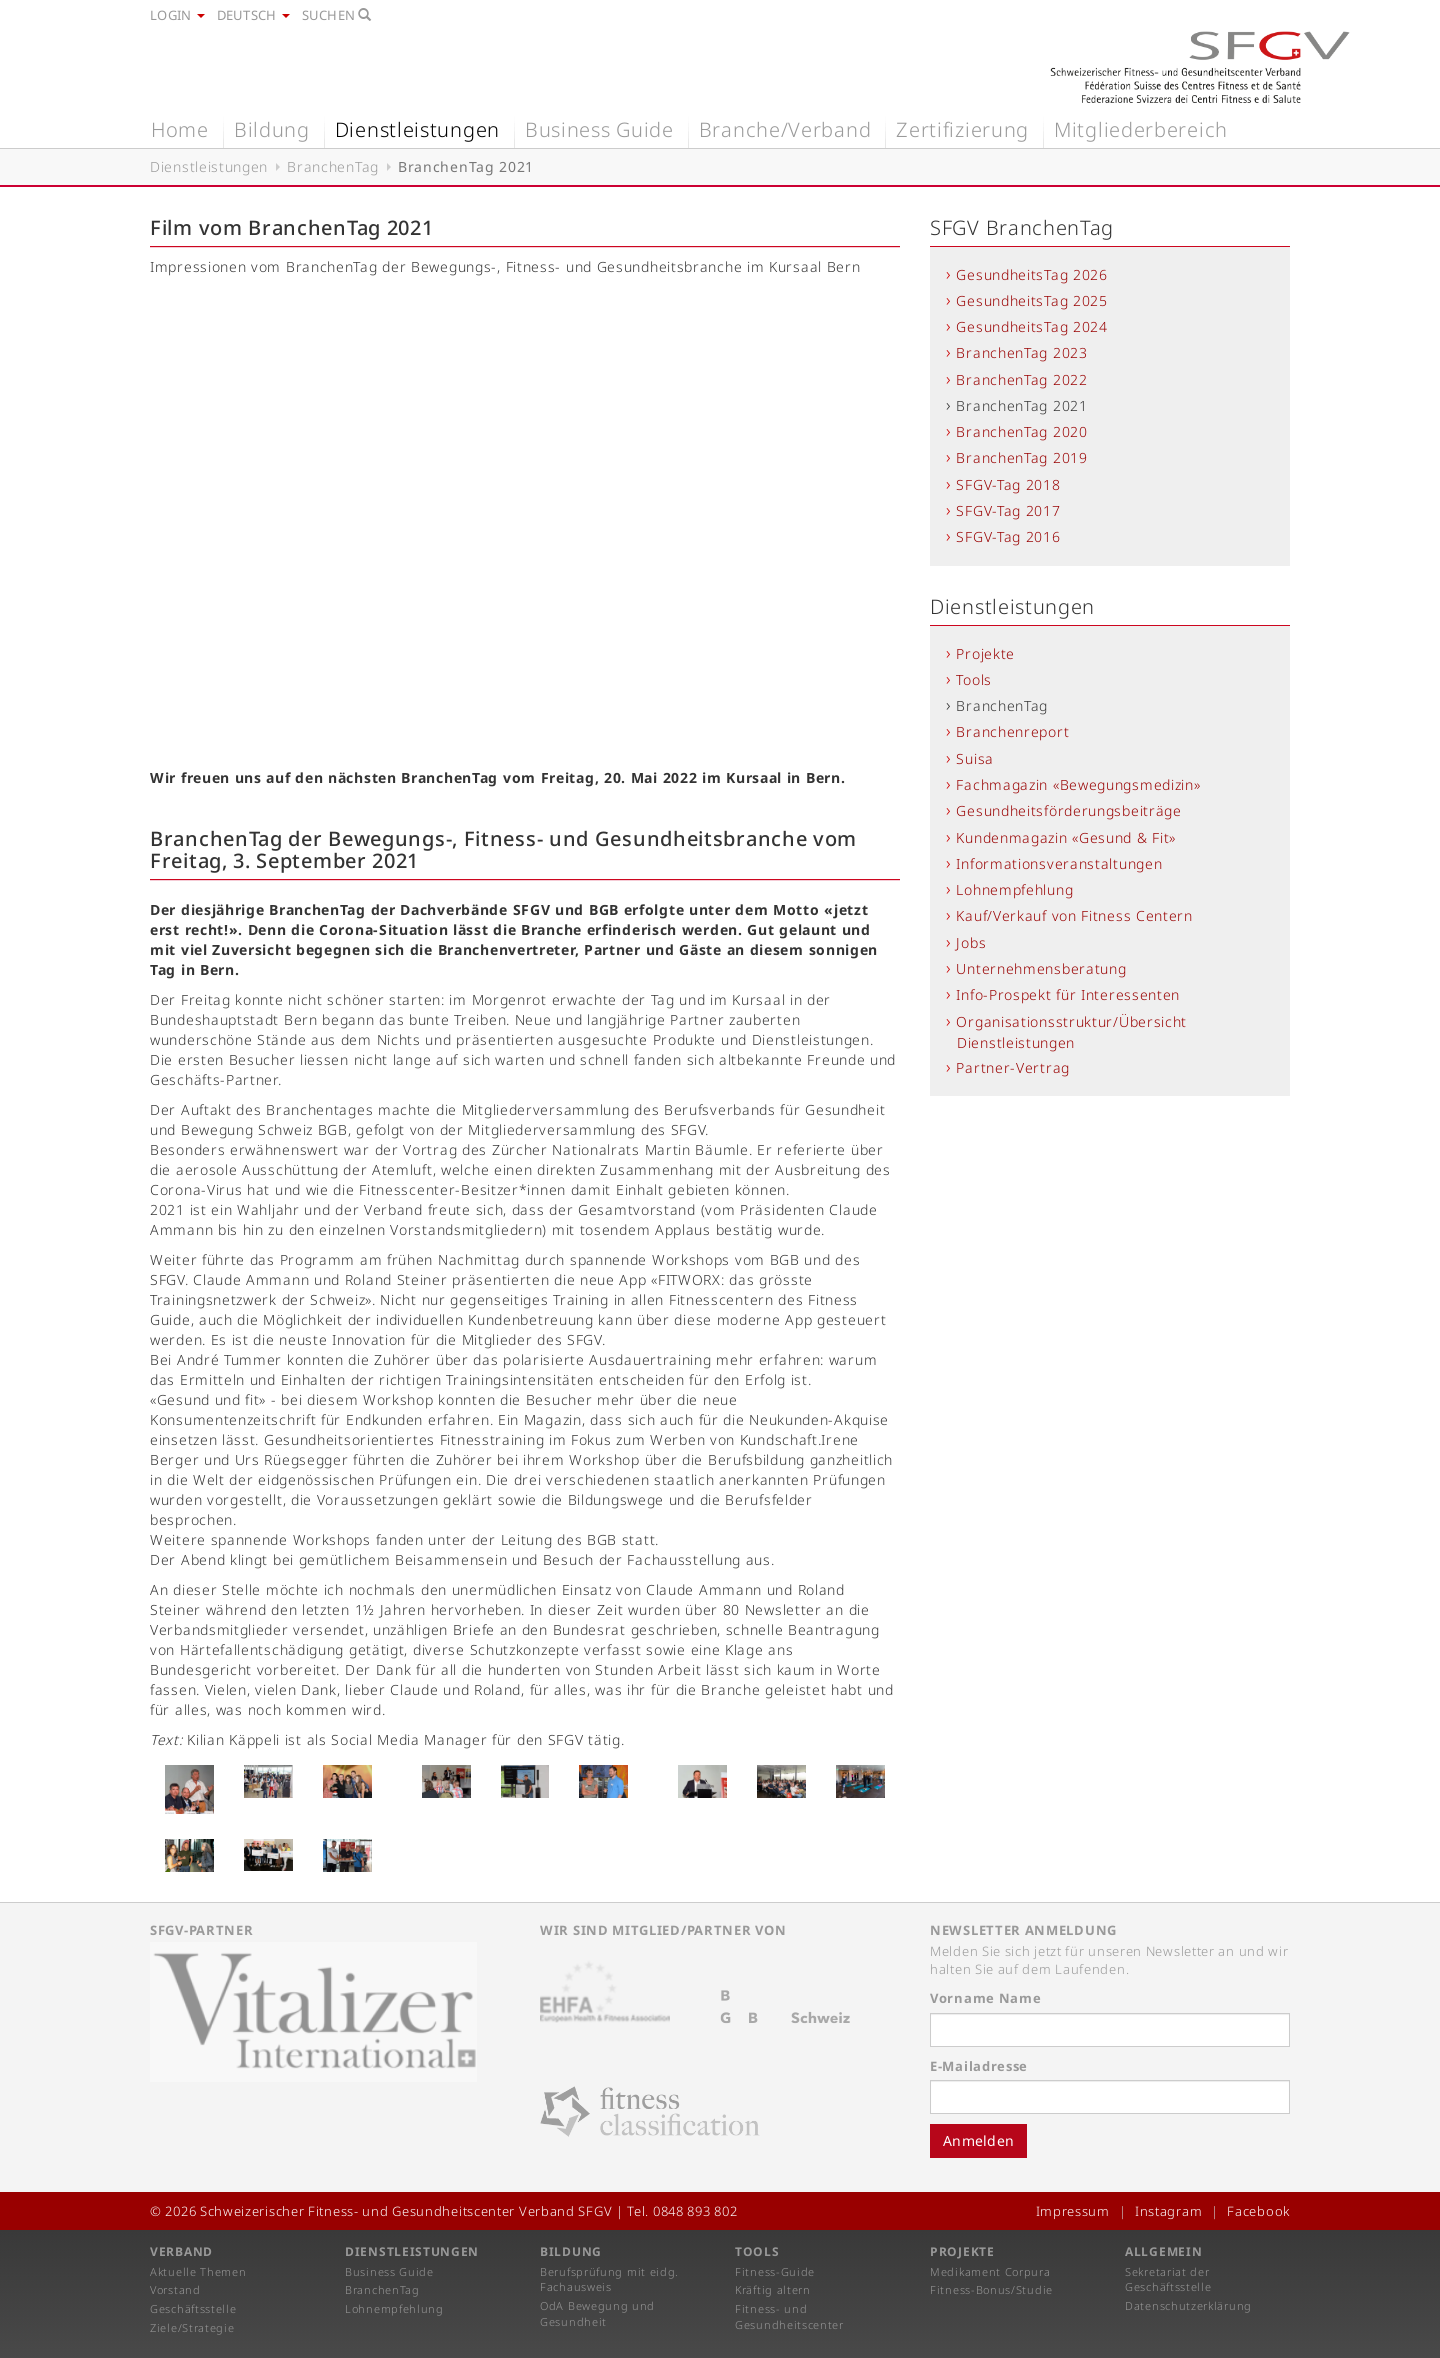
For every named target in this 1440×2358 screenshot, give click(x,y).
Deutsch (253, 15)
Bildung (272, 129)
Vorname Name (985, 1998)
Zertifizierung (962, 129)
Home (180, 129)
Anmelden (978, 2140)
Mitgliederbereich (1141, 129)
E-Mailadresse (979, 2066)
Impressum (1073, 2211)
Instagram (1168, 2211)
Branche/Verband (785, 129)
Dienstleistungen (417, 129)
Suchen (337, 15)
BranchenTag (333, 166)
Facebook (1258, 2211)
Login (177, 15)
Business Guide (599, 129)
